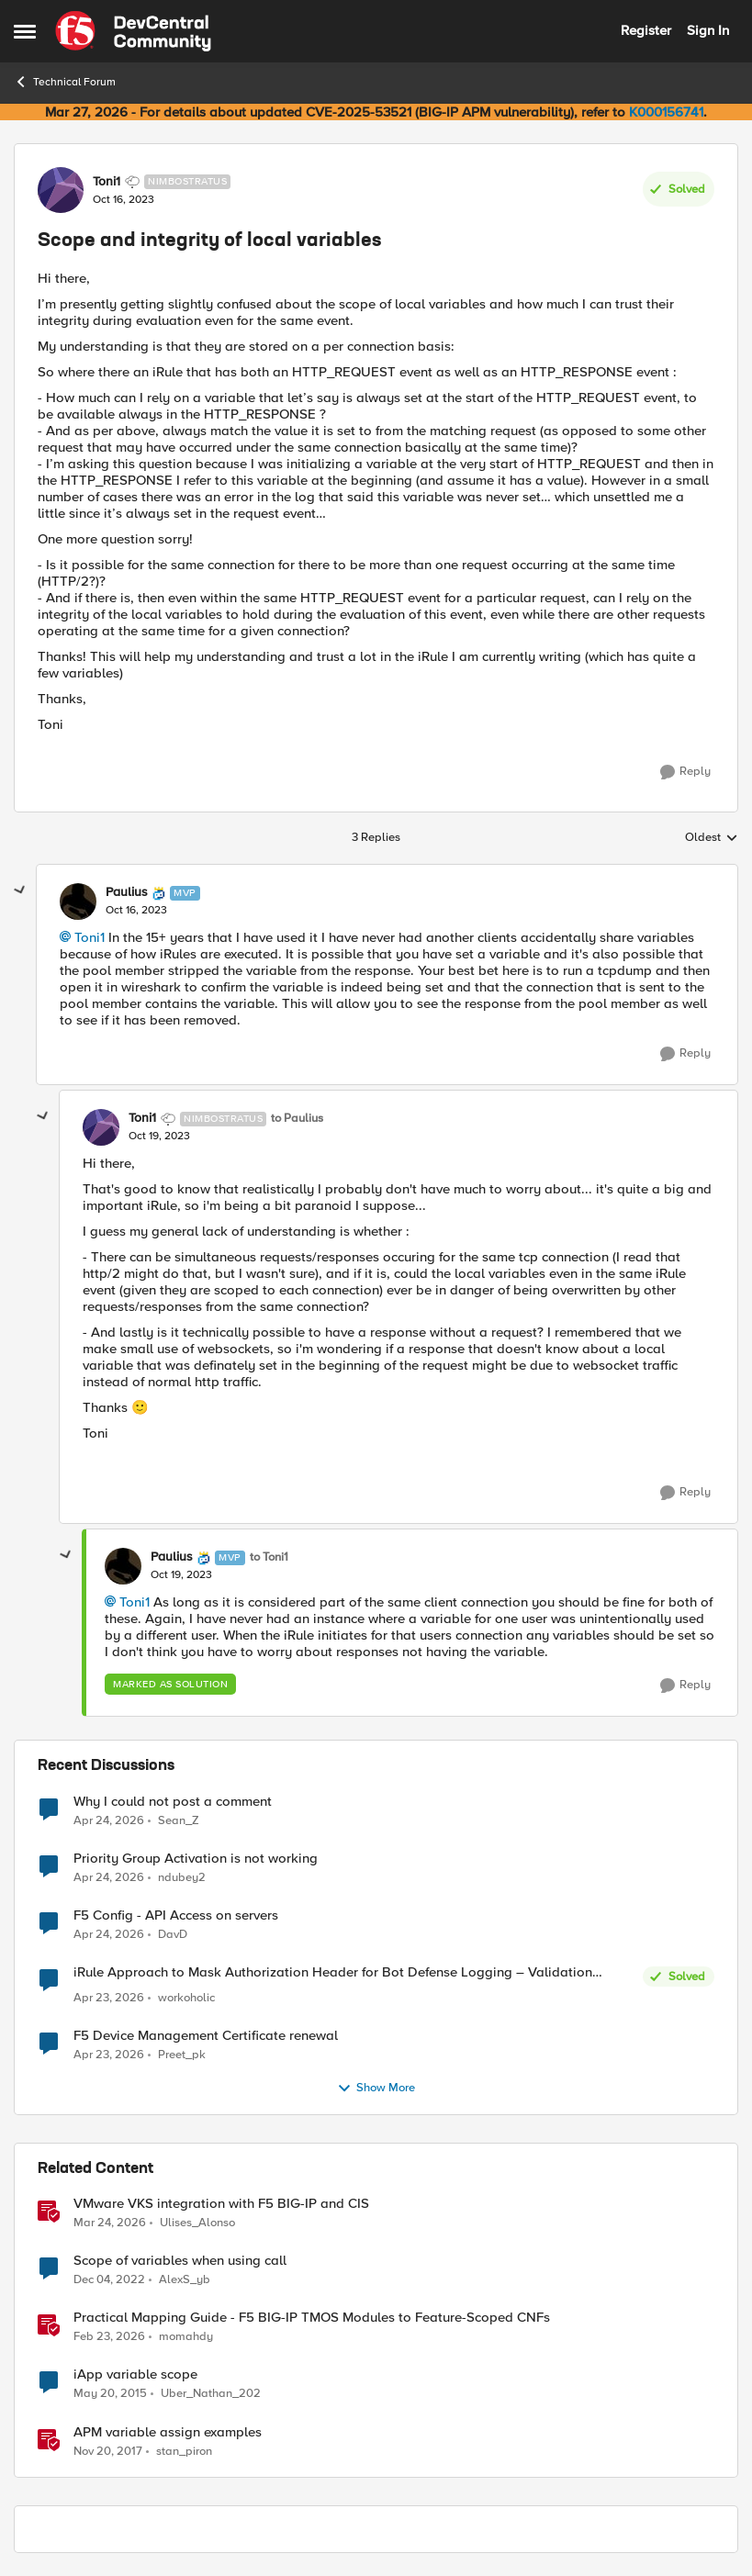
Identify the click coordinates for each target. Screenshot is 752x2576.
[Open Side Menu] (25, 31)
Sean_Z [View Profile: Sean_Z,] (178, 1820)
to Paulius (297, 1119)
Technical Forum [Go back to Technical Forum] (65, 81)
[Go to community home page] (133, 31)
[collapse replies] (20, 890)
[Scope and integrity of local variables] (136, 910)
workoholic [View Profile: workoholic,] (186, 1998)
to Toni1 (269, 1557)
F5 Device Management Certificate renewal (205, 2036)
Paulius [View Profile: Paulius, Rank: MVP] (127, 892)
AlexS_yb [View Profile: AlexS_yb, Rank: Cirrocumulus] (184, 2280)
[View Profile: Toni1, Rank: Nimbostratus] (61, 190)
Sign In (708, 30)
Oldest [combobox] (711, 838)
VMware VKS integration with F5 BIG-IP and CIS (221, 2204)
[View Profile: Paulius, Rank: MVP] (78, 901)
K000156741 (666, 112)
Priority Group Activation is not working (195, 1858)
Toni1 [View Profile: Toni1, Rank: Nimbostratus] (106, 181)
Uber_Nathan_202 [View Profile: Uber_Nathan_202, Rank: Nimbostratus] (211, 2394)
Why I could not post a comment (172, 1801)
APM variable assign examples (167, 2432)
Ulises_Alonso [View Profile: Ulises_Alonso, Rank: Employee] (197, 2223)
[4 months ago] (109, 2223)
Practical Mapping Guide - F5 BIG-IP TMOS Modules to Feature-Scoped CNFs (311, 2317)
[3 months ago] (108, 1820)
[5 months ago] (109, 2337)
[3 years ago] (109, 2280)
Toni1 (89, 937)
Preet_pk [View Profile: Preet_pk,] (182, 2055)
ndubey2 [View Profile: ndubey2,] (182, 1877)
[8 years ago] (107, 2451)
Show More (376, 2088)
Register (646, 30)
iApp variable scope (135, 2374)
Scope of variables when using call (179, 2260)
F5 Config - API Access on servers (175, 1915)
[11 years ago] (110, 2394)
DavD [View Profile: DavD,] (172, 1934)
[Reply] (685, 772)
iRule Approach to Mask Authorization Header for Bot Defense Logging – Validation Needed (332, 1972)
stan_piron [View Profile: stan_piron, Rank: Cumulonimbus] (184, 2451)
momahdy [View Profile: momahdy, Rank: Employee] (186, 2337)
